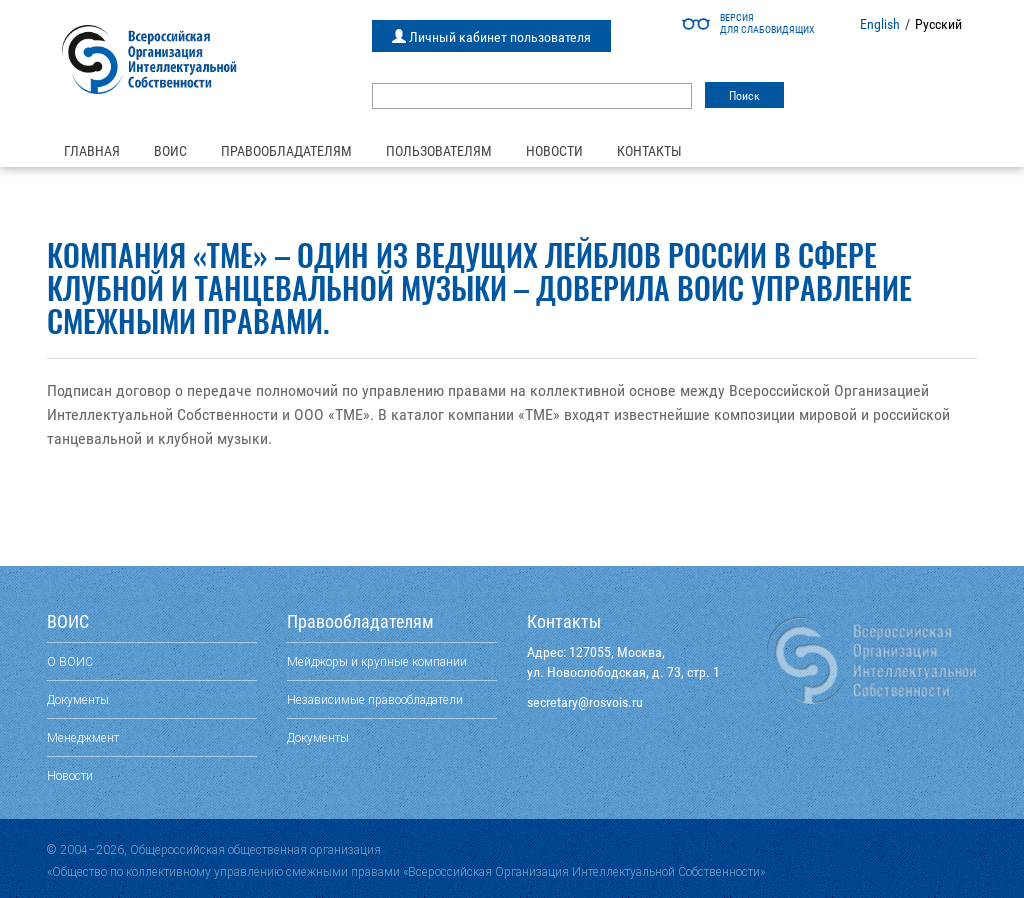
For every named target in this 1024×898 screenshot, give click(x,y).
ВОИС (170, 151)
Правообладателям (286, 151)
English (880, 24)
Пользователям (439, 151)
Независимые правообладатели (375, 699)
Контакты (649, 151)
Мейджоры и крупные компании (377, 661)
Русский (938, 24)
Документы (78, 699)
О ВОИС (70, 661)
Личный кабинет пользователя (491, 37)
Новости (554, 151)
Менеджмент (83, 737)
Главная (92, 151)
